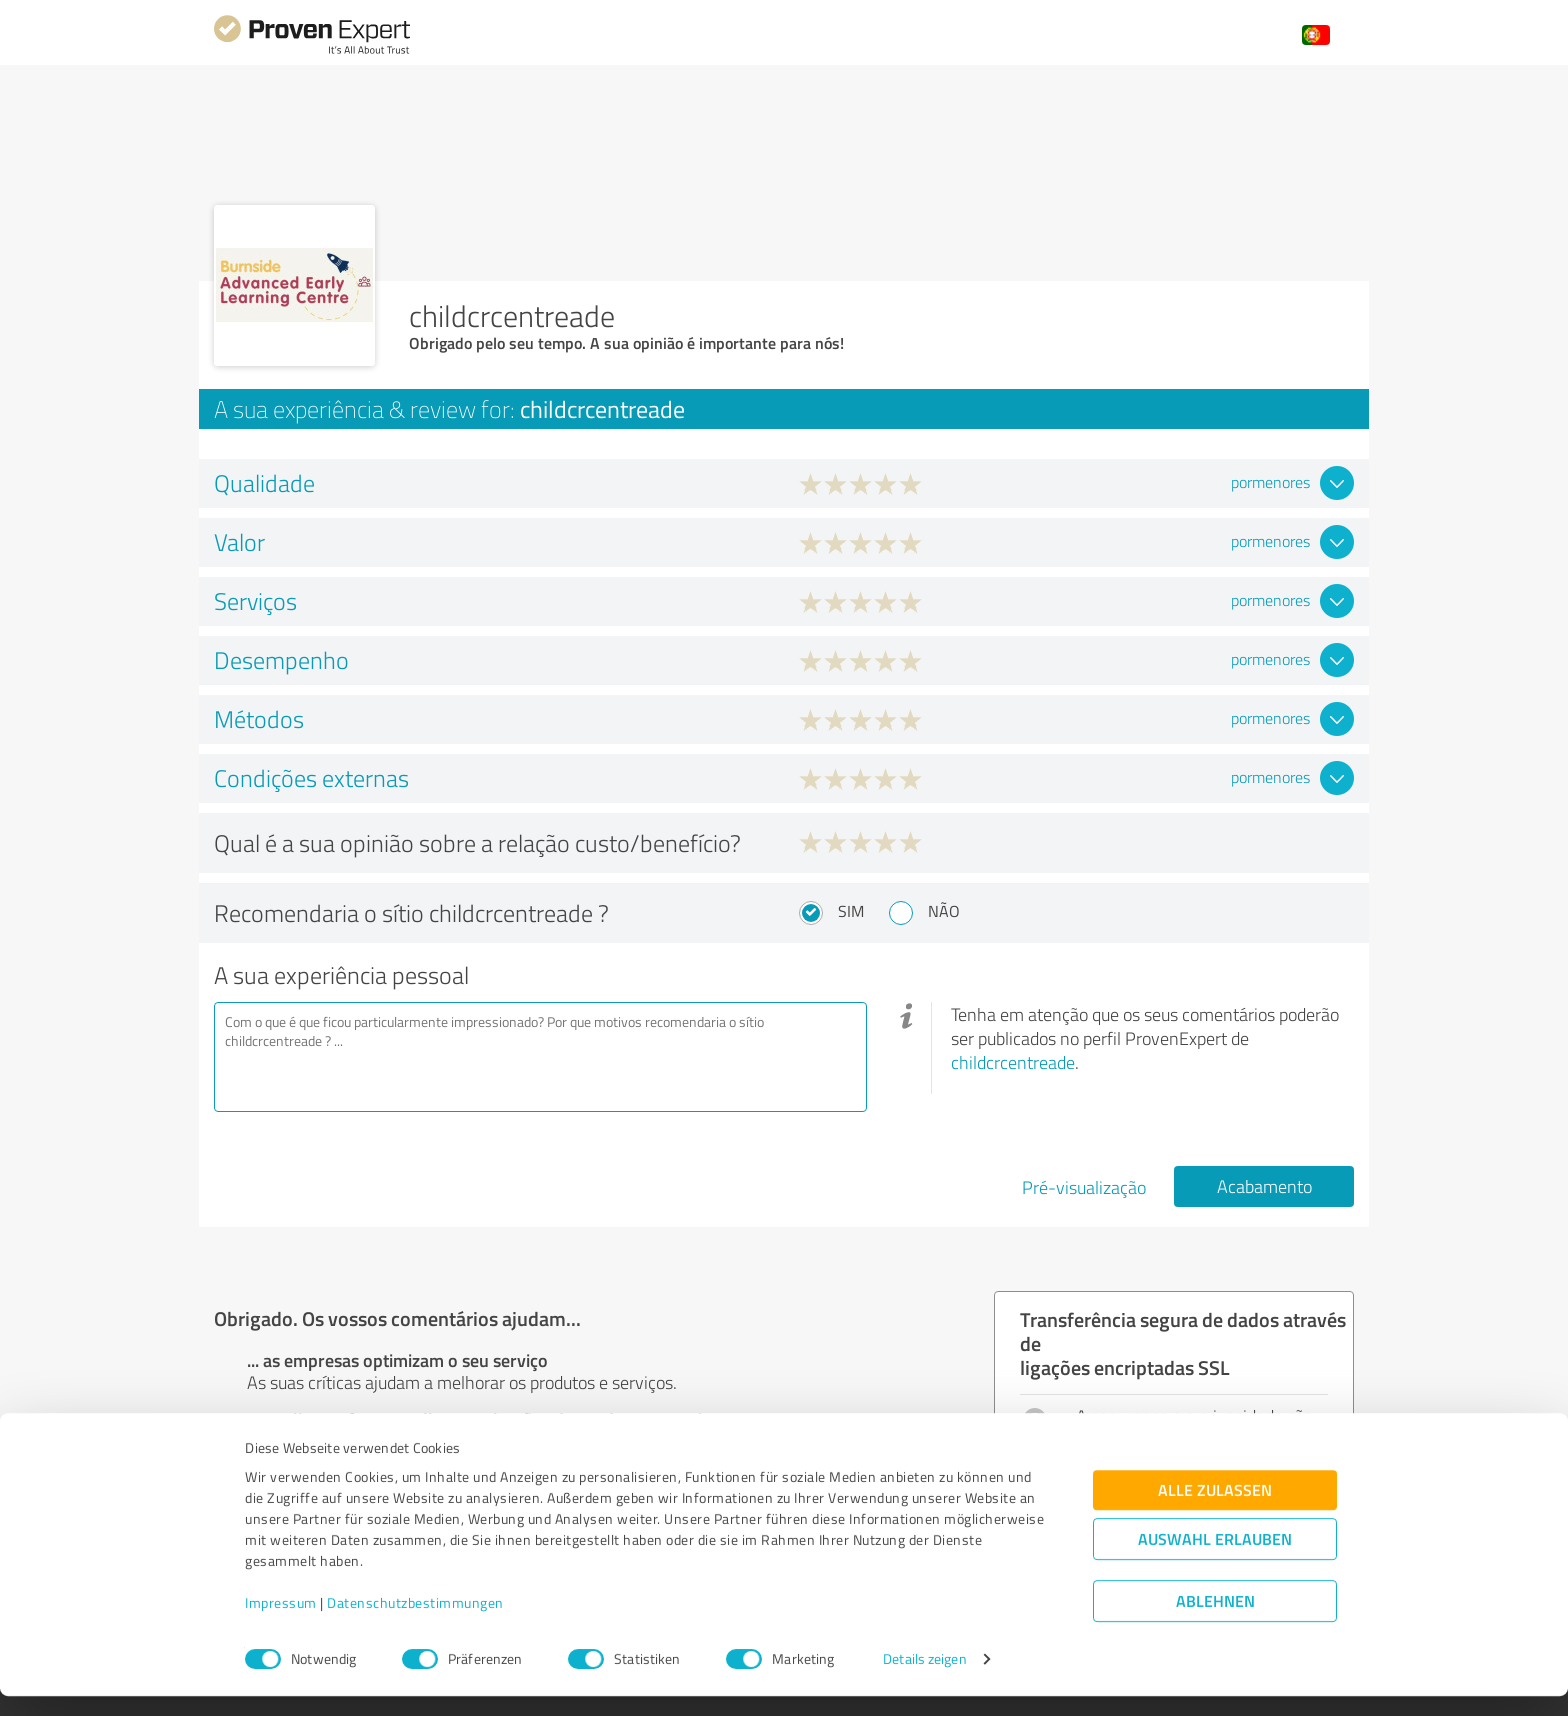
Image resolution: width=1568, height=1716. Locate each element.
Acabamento (1264, 1186)
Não (944, 911)
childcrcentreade (1013, 1062)
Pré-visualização (1084, 1187)
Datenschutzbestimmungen (415, 1622)
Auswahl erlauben (1215, 1558)
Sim (851, 911)
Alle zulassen (1215, 1509)
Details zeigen (924, 1678)
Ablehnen (1215, 1620)
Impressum (281, 1622)
